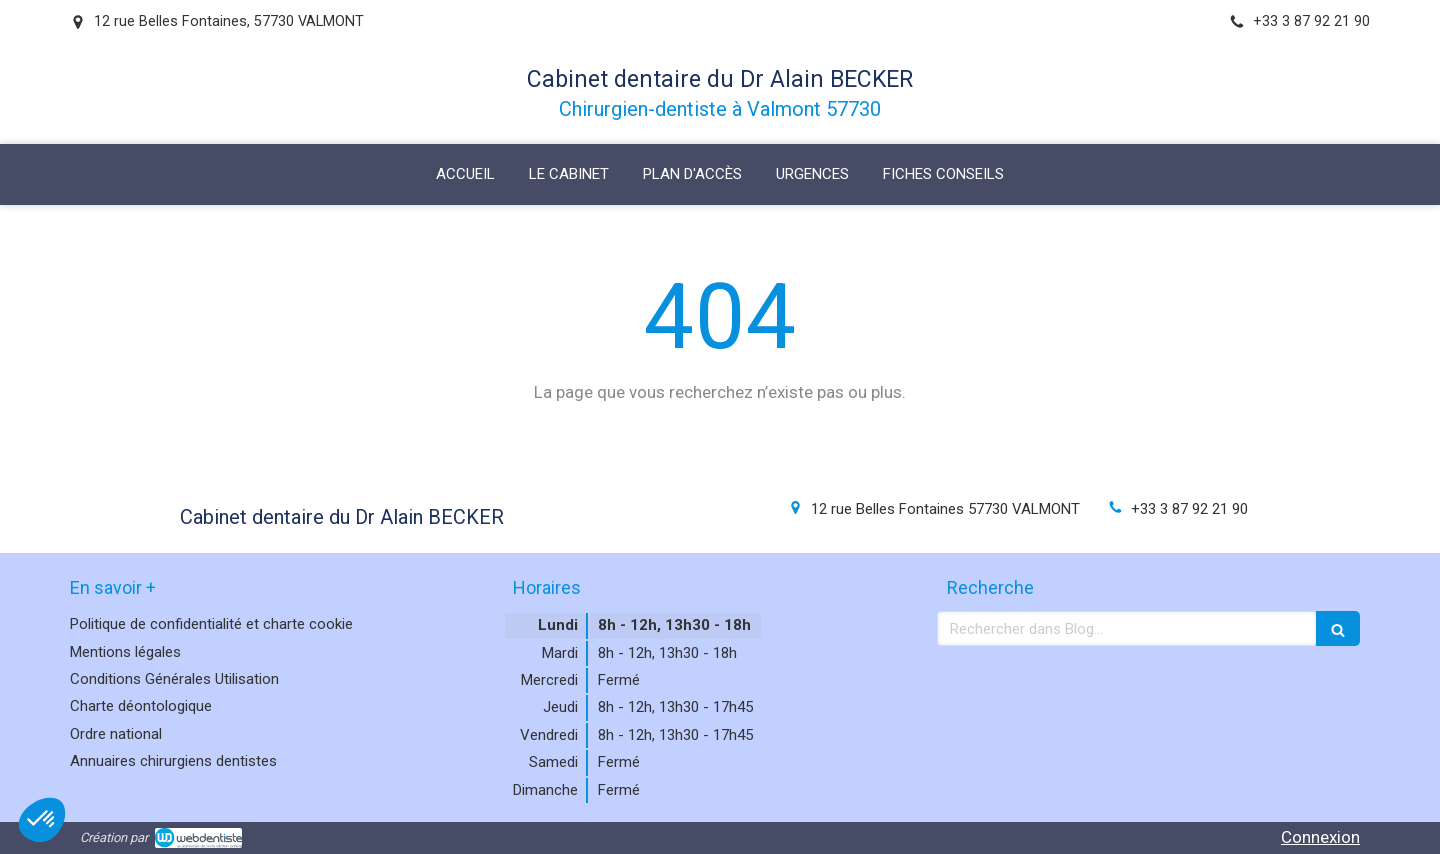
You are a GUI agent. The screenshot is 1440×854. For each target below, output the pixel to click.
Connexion (1320, 837)
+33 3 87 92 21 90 (1189, 509)
